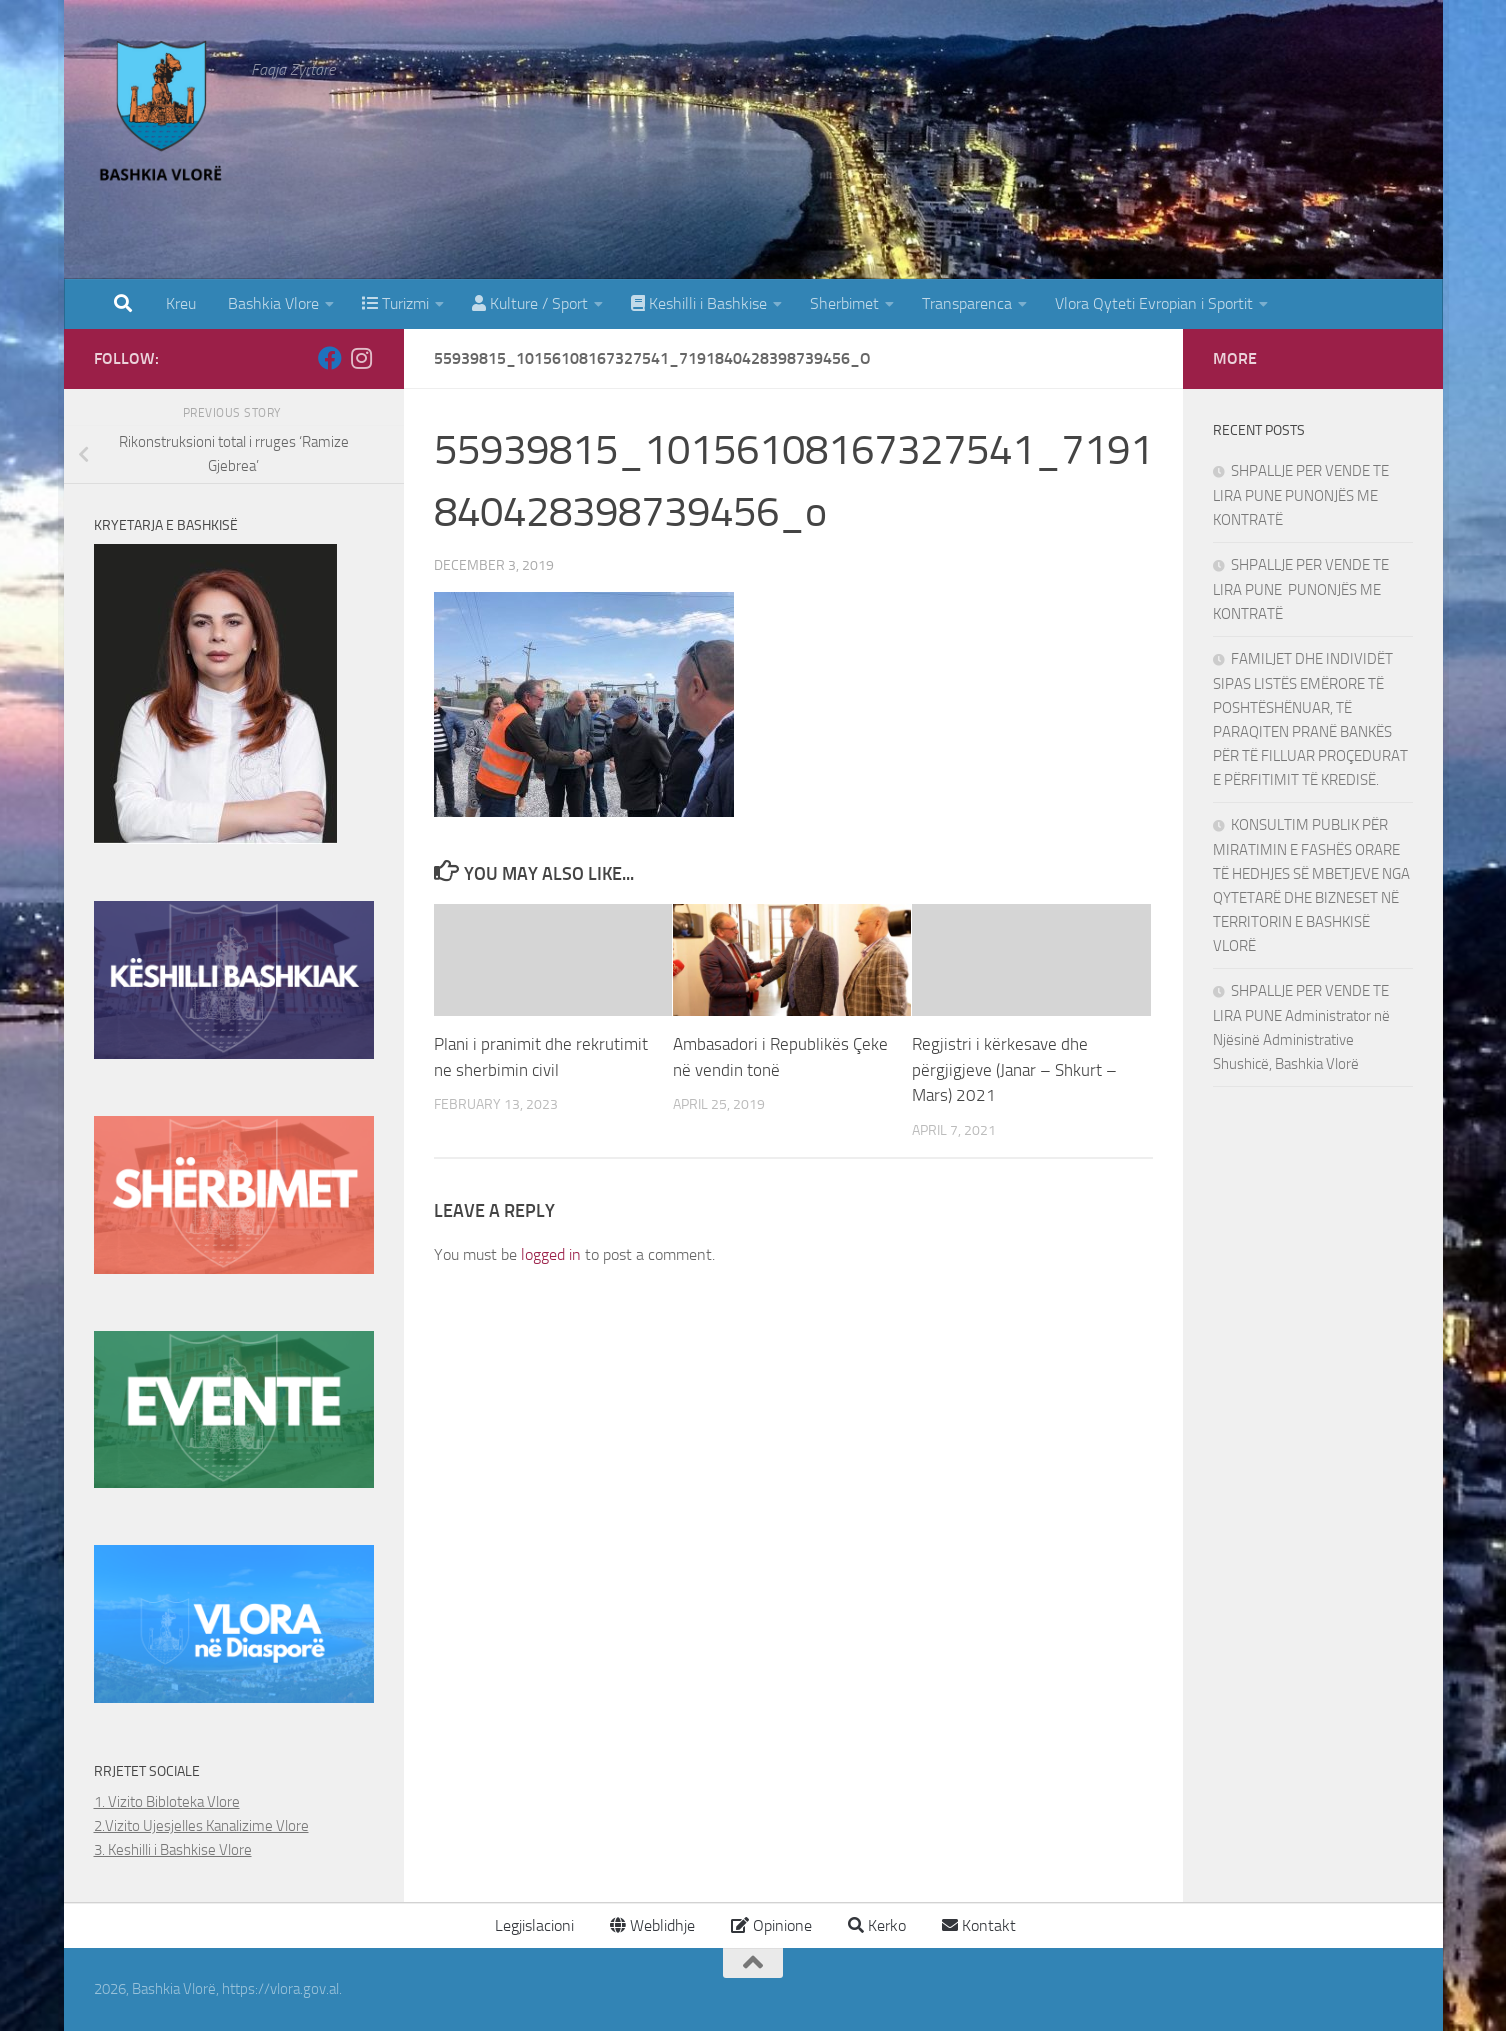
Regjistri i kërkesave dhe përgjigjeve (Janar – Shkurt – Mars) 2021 (1014, 1069)
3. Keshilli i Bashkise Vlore (173, 1850)
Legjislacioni (532, 1925)
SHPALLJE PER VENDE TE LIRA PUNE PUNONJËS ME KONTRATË (1301, 495)
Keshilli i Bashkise (699, 303)
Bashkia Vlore (271, 303)
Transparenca (967, 303)
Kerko (877, 1925)
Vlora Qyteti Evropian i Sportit (1154, 303)
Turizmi (395, 303)
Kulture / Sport (530, 303)
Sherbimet (844, 303)
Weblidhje (652, 1925)
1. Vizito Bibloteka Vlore (167, 1802)
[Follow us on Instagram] (362, 358)
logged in (551, 1254)
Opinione (771, 1925)
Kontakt (979, 1925)
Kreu (181, 303)
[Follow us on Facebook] (330, 358)
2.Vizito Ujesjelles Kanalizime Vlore (201, 1826)
